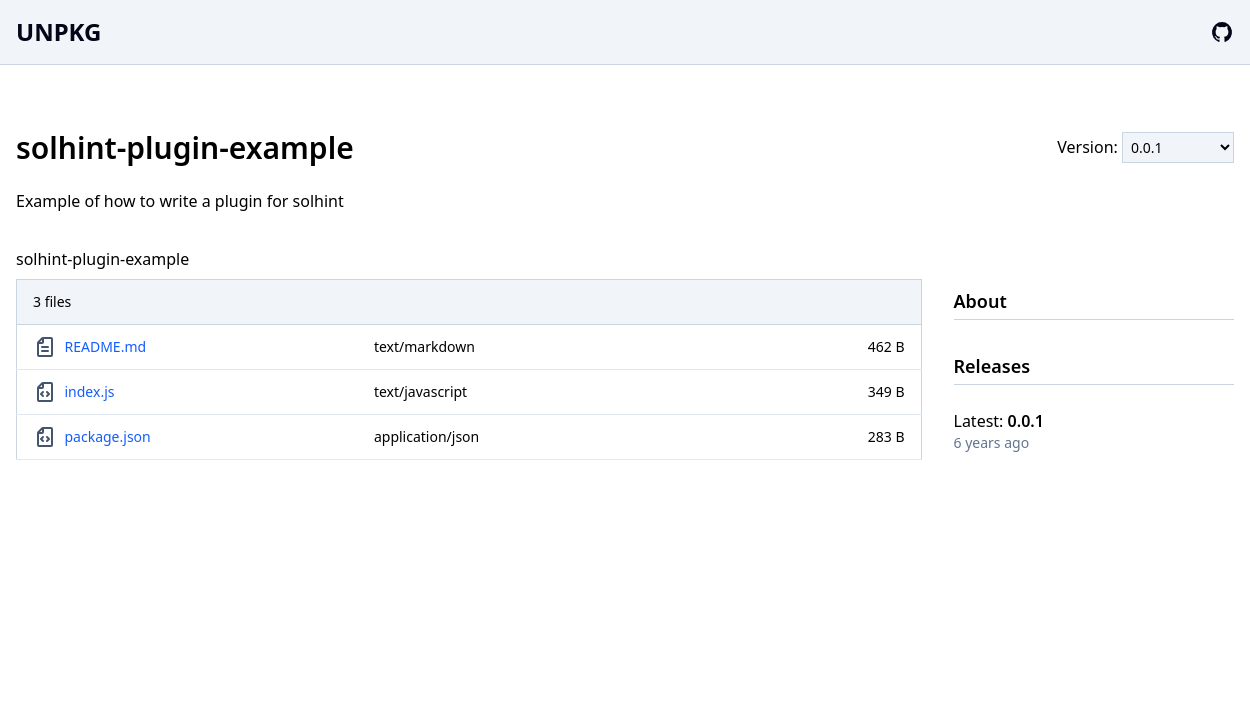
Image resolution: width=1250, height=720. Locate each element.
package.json (108, 436)
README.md (106, 346)
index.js (90, 391)
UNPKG (58, 31)
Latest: (999, 421)
